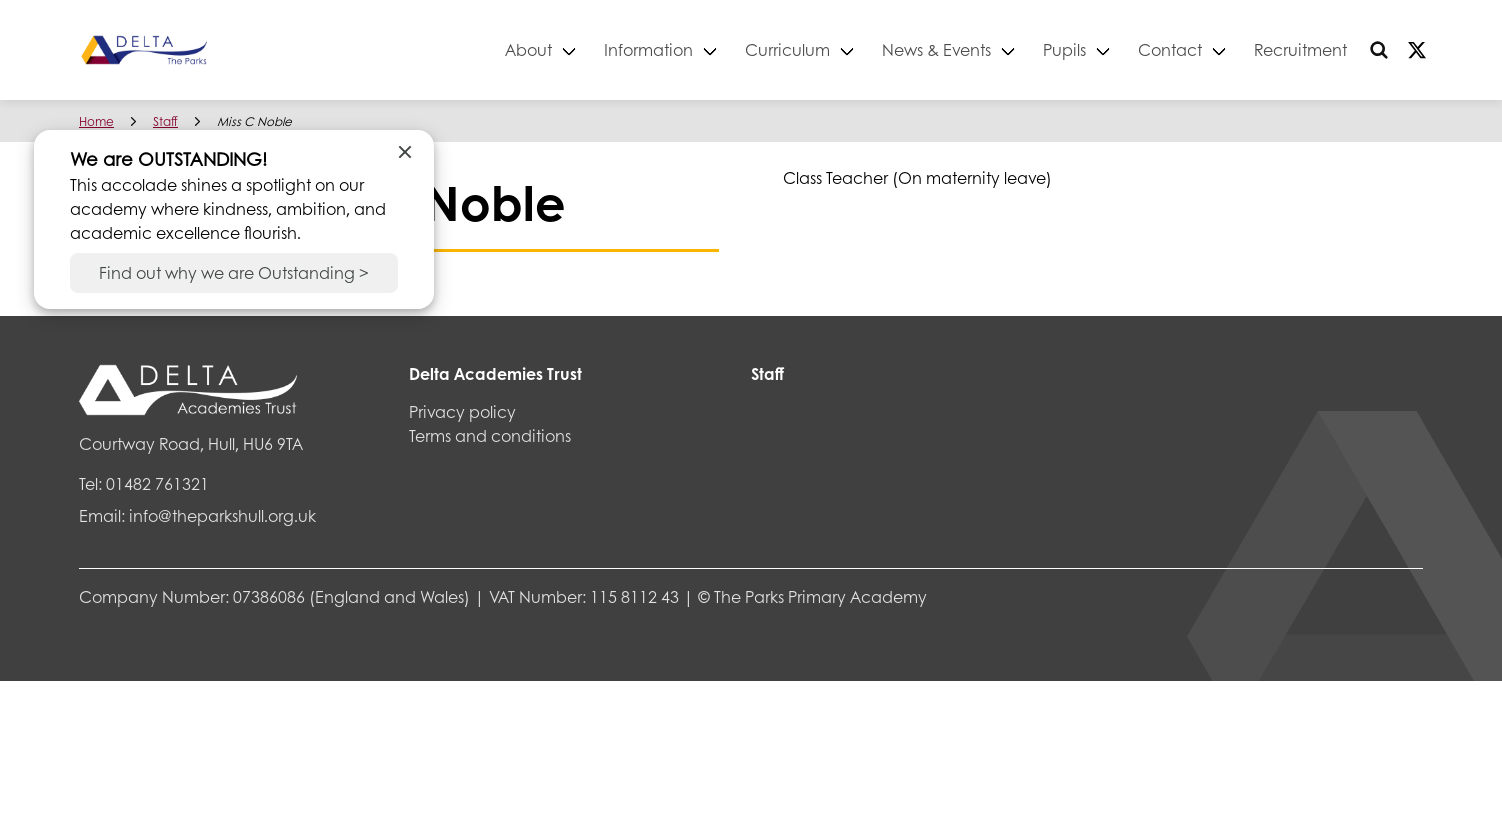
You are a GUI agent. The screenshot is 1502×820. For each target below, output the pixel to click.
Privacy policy (462, 411)
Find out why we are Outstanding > (234, 272)
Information (648, 49)
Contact (1170, 49)
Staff (165, 121)
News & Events (936, 49)
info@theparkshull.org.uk (222, 515)
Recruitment (1300, 49)
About (528, 49)
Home (96, 121)
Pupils (1064, 49)
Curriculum (787, 49)
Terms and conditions (490, 435)
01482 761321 (157, 483)
